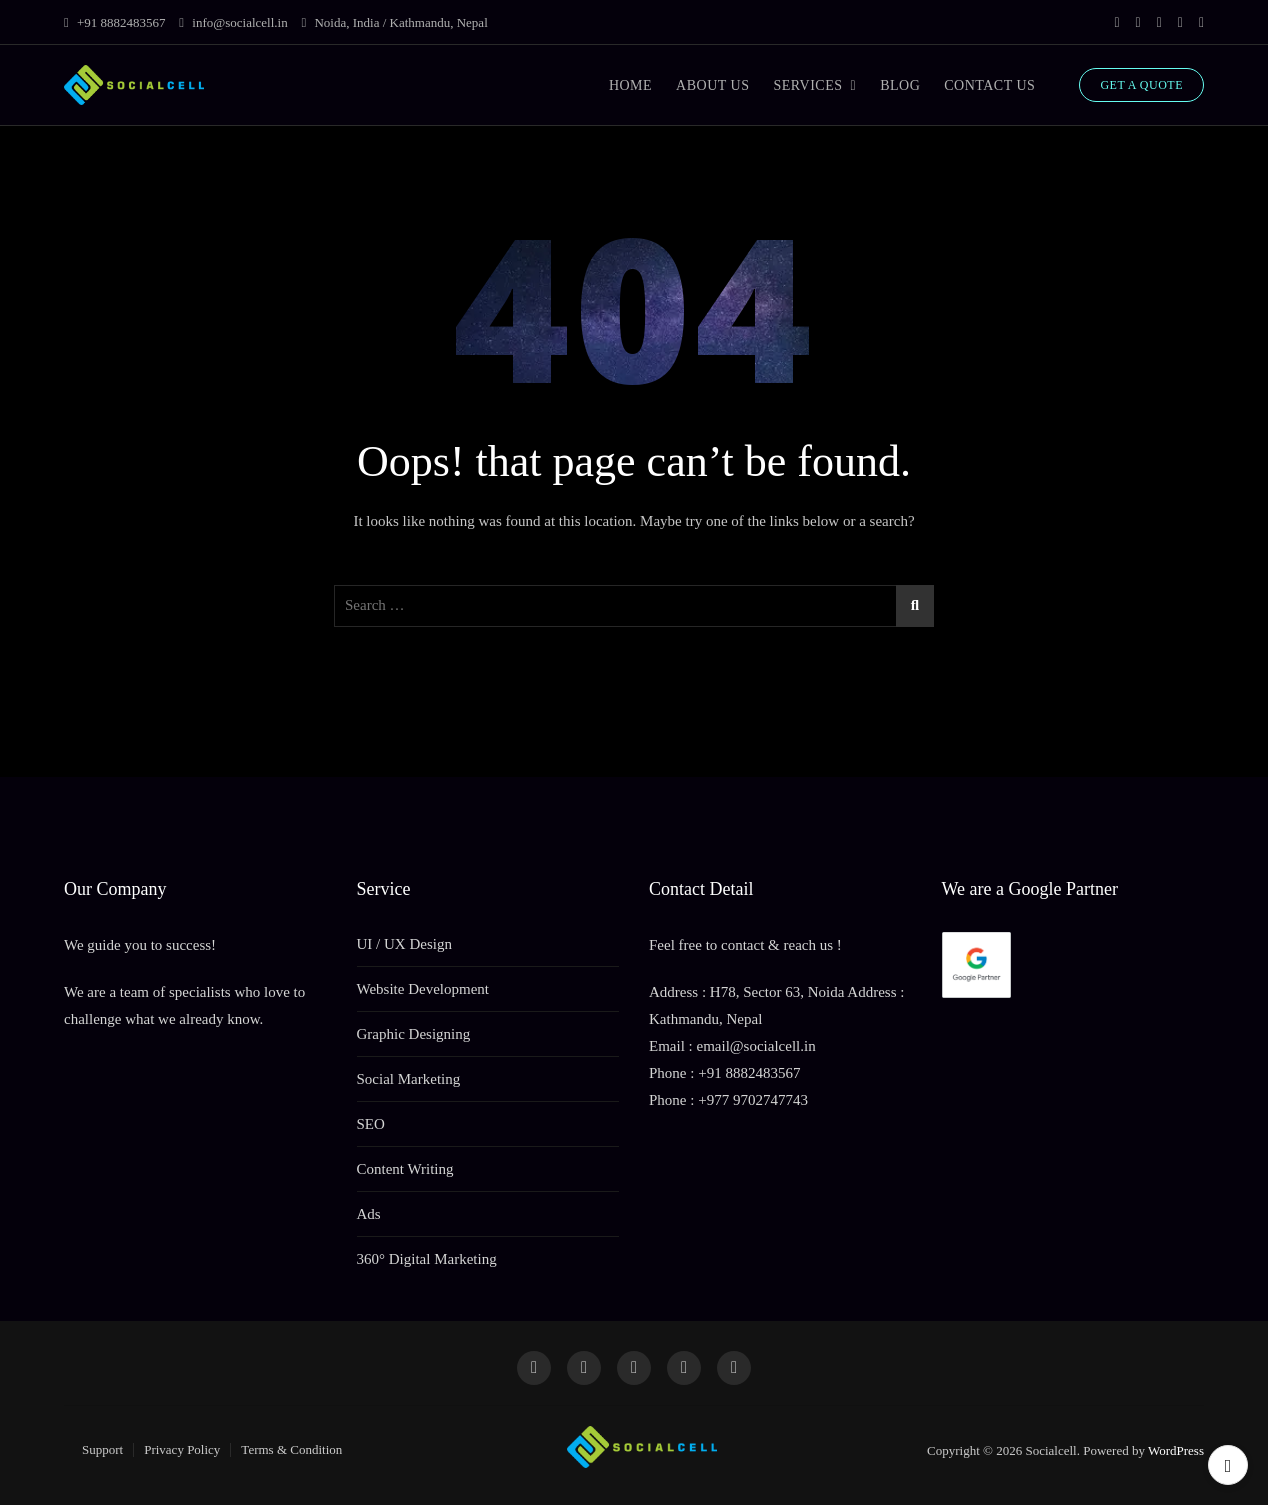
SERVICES (807, 85)
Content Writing (405, 1169)
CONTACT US (989, 85)
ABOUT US (712, 85)
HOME (630, 85)
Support (102, 1449)
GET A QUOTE (1141, 85)
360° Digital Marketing (427, 1259)
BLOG (900, 85)
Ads (369, 1214)
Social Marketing (409, 1079)
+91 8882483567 (115, 22)
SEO (371, 1124)
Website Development (423, 989)
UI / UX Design (404, 944)
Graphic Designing (414, 1034)
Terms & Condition (291, 1449)
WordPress (1176, 1450)
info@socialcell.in (233, 22)
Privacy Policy (182, 1449)
